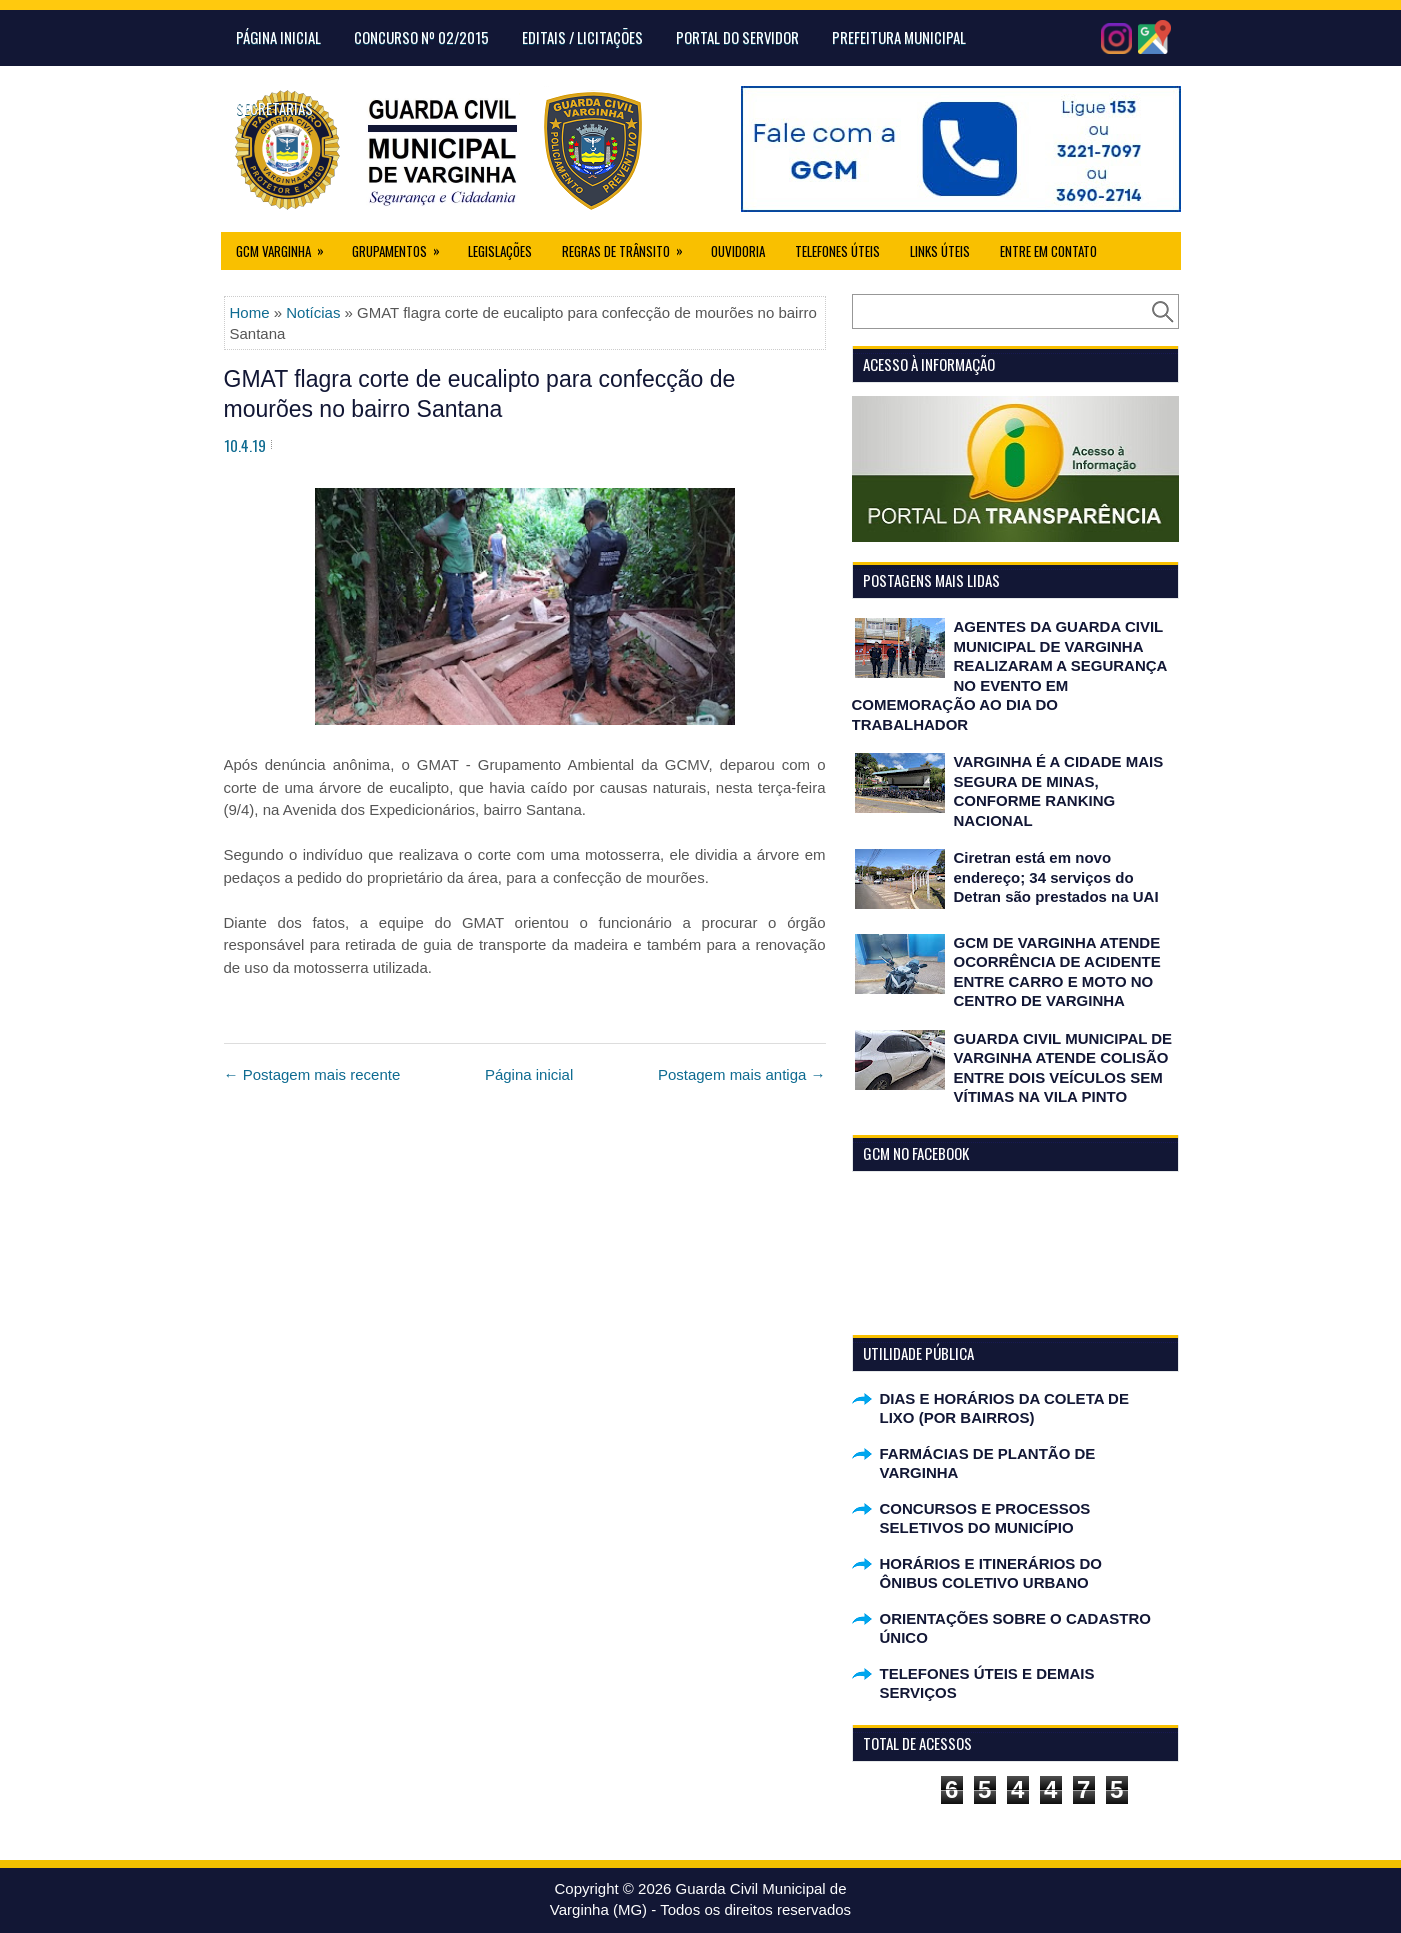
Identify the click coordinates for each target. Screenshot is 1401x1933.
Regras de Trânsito (629, 246)
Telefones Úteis (837, 251)
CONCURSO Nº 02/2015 (421, 37)
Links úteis (940, 251)
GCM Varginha (286, 246)
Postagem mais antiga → (742, 1074)
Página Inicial (278, 37)
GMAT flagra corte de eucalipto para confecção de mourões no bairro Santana (480, 394)
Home (250, 312)
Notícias (313, 312)
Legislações (500, 251)
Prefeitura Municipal (899, 37)
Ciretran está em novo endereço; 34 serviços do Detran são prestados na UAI (1056, 877)
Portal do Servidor (737, 37)
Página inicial (529, 1074)
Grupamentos (402, 246)
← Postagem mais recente (312, 1074)
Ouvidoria (738, 251)
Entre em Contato (1048, 251)
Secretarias (274, 108)
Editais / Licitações (582, 37)
